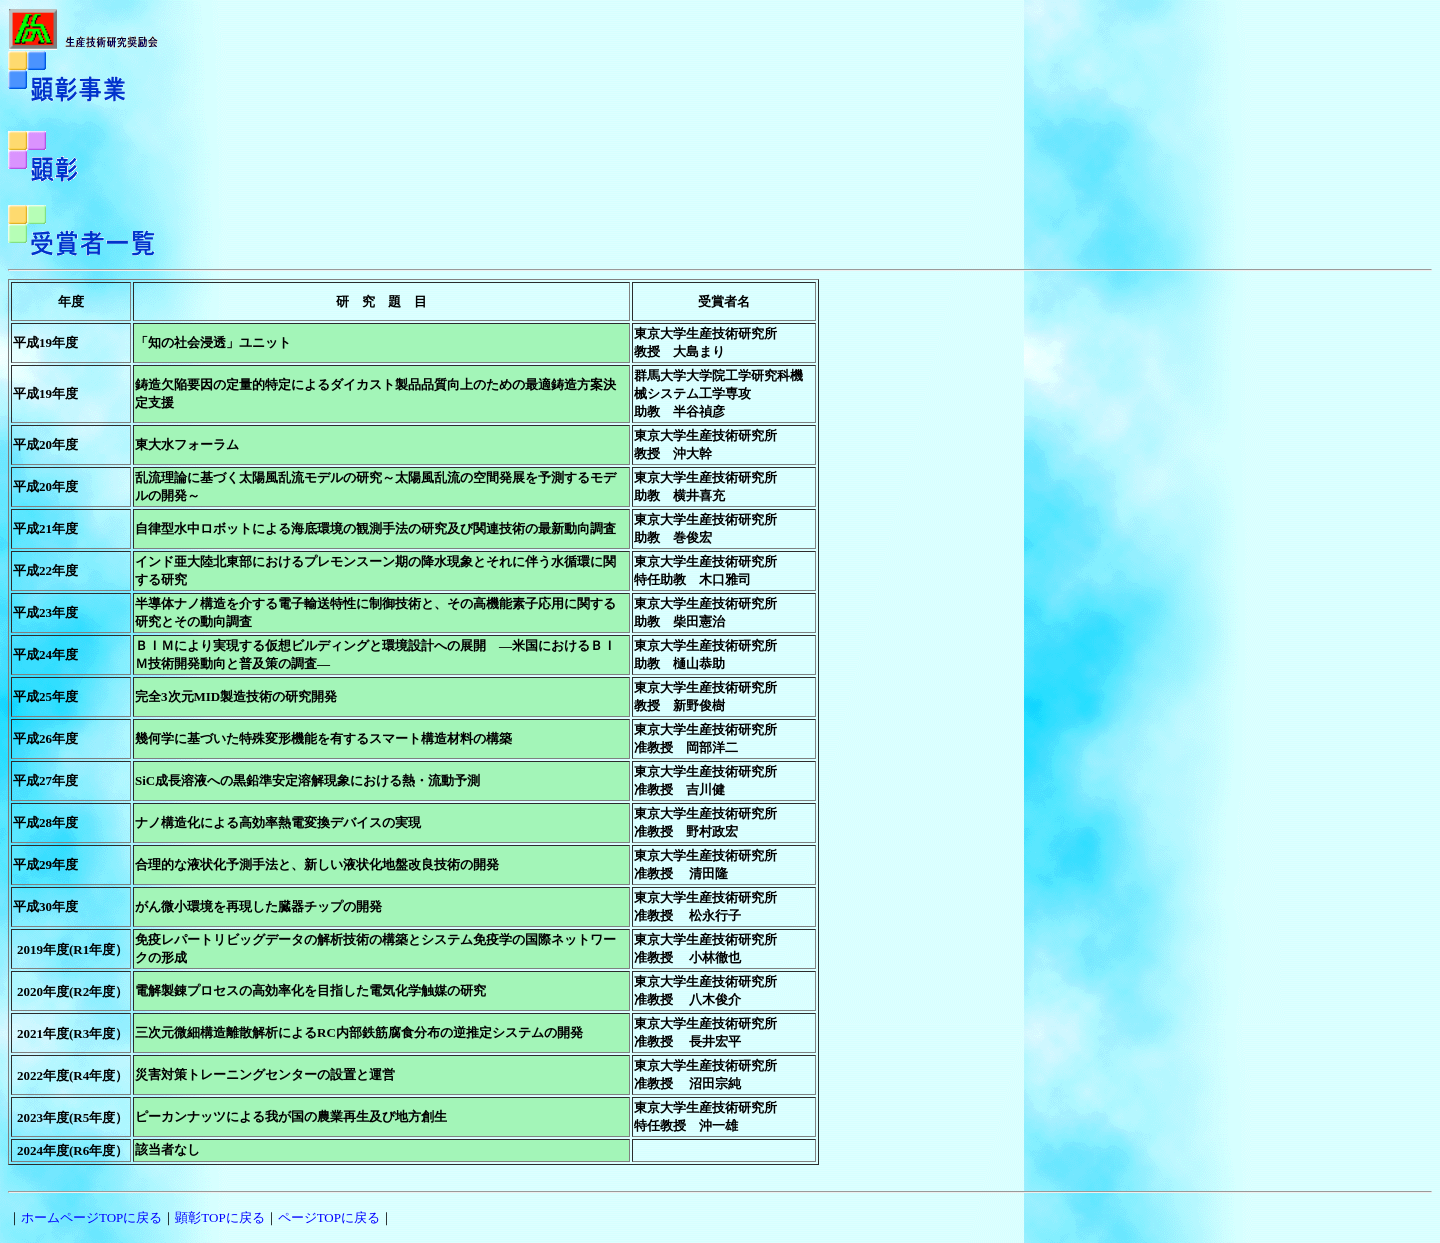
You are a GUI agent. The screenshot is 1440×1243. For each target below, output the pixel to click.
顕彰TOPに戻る (219, 1217)
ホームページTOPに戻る (91, 1217)
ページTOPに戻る (329, 1217)
